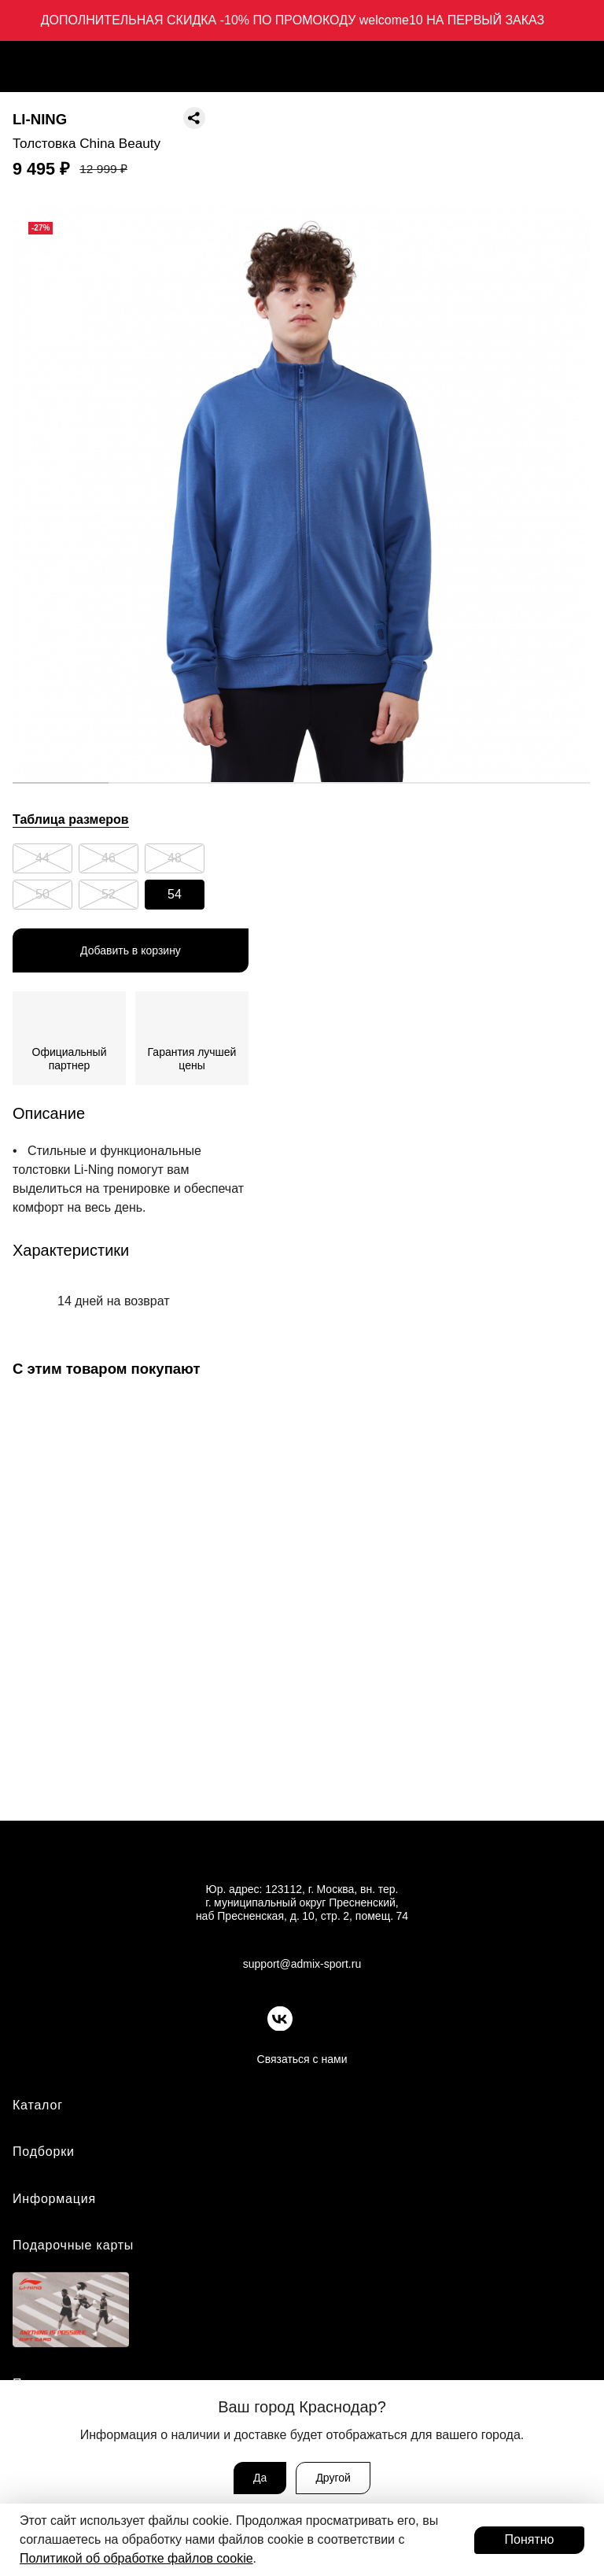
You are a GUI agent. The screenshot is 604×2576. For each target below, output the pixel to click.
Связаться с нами (302, 2059)
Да (260, 2477)
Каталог (38, 2105)
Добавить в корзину (130, 950)
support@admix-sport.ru (302, 1964)
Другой (333, 2477)
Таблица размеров (71, 819)
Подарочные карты (73, 2245)
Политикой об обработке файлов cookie (136, 2558)
